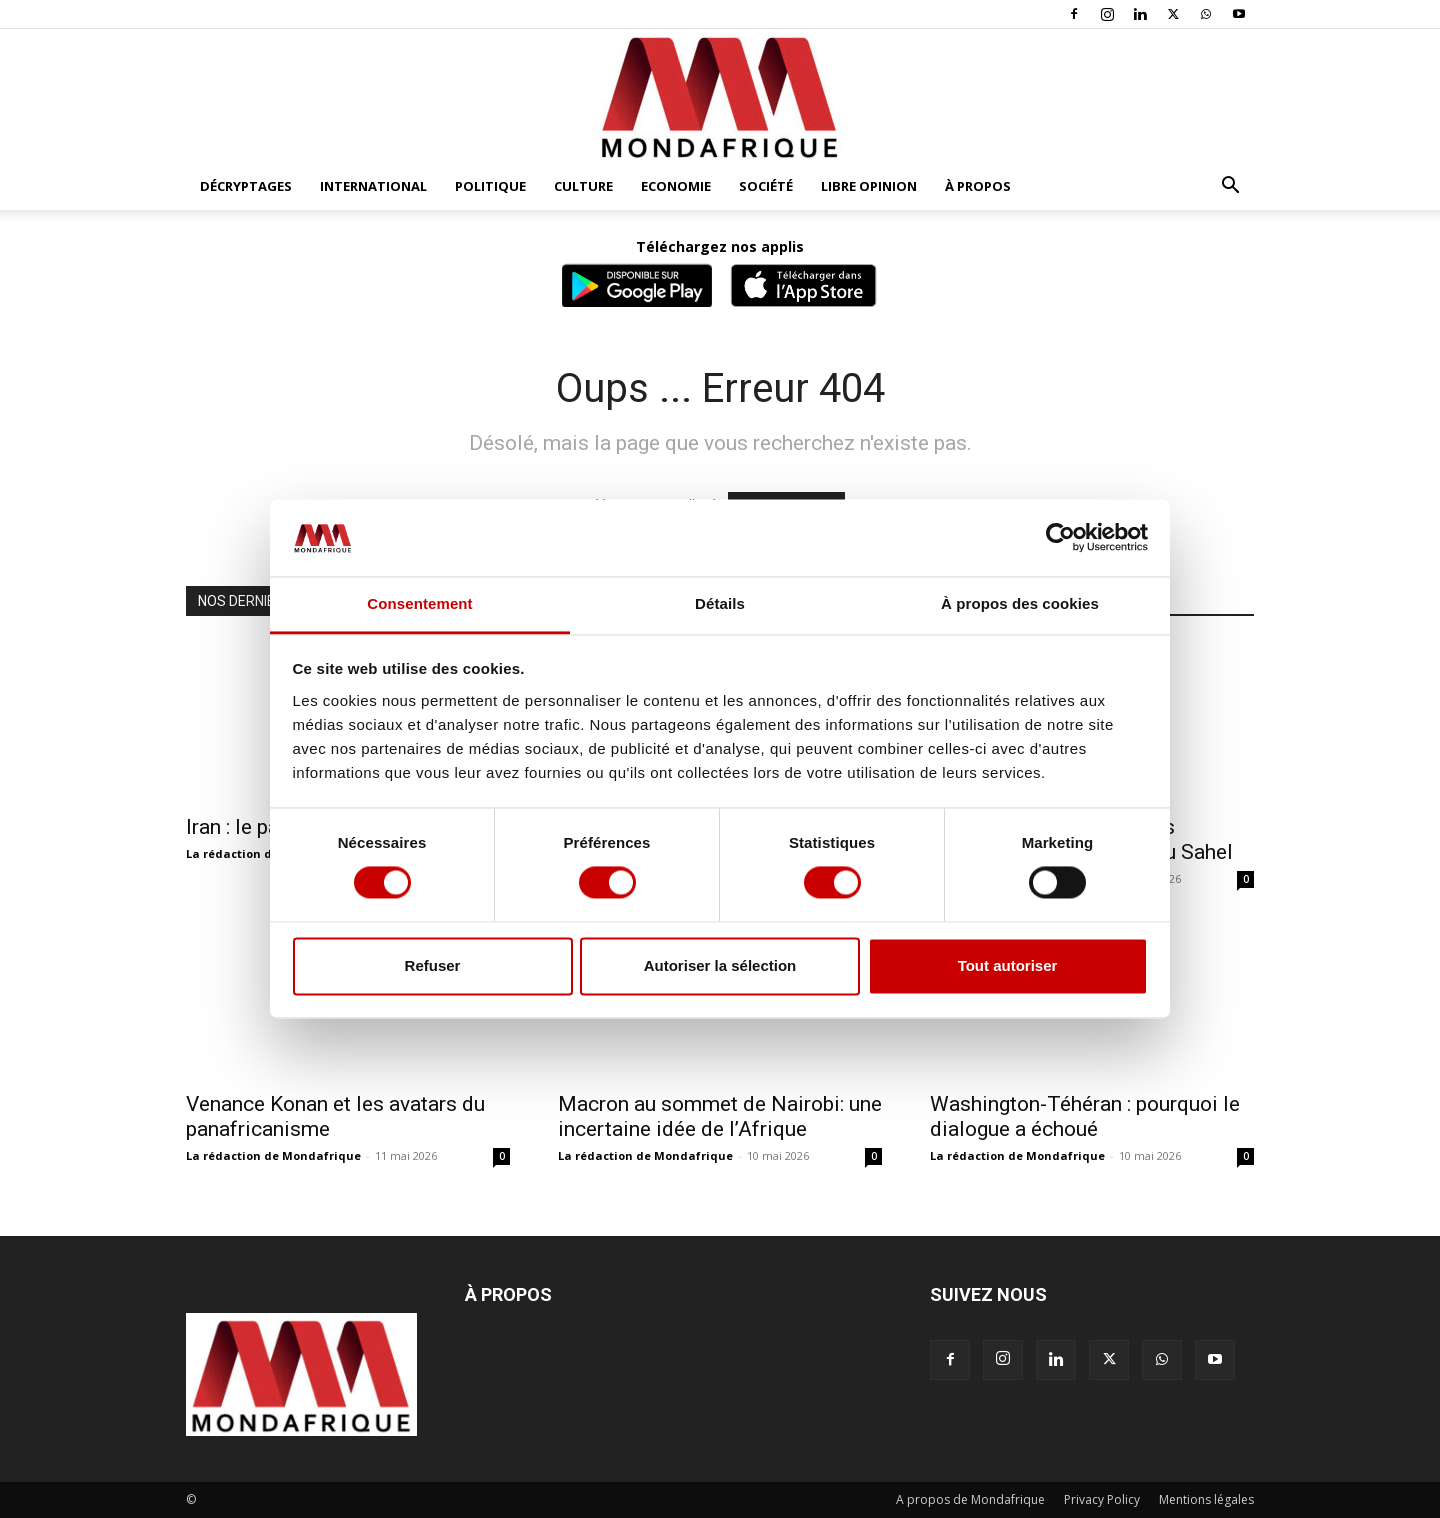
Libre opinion (869, 186)
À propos (978, 186)
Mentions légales (1206, 1499)
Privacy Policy (1102, 1499)
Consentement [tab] (419, 603)
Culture (583, 186)
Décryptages (246, 186)
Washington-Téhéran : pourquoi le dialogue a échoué (1085, 1116)
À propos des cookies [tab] (1020, 603)
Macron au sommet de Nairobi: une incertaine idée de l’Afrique (720, 1116)
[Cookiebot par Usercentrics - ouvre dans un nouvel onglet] (1060, 538)
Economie (676, 186)
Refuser (433, 965)
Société (766, 186)
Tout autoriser (1008, 965)
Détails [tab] (720, 603)
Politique (490, 186)
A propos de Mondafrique (970, 1499)
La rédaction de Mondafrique (273, 1155)
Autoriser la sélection (720, 965)
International (373, 186)
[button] (1230, 187)
